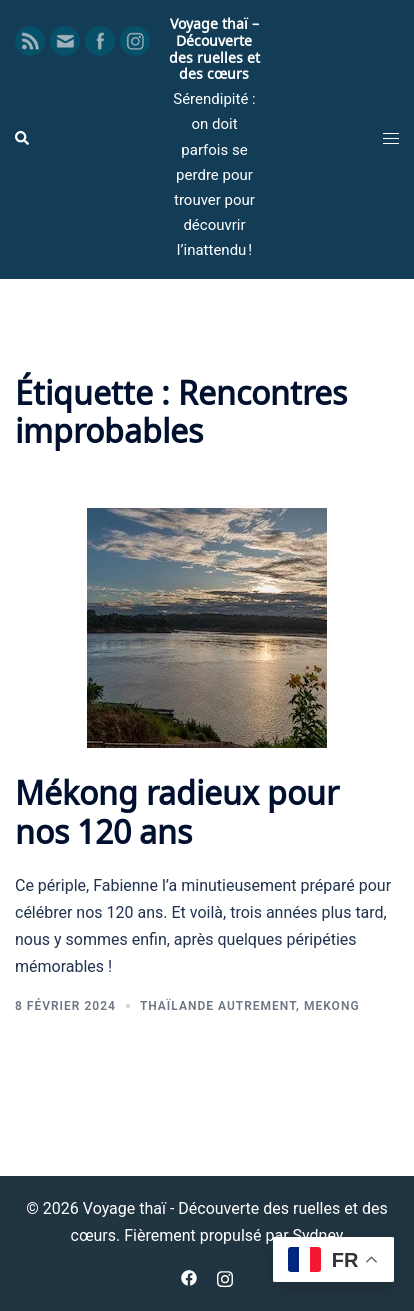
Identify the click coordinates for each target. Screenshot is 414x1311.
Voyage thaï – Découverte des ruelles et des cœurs (214, 47)
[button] (23, 139)
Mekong (332, 1006)
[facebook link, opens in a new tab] (189, 1276)
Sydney (318, 1235)
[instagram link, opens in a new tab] (225, 1276)
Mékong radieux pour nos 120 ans (177, 809)
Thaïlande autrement (218, 1006)
